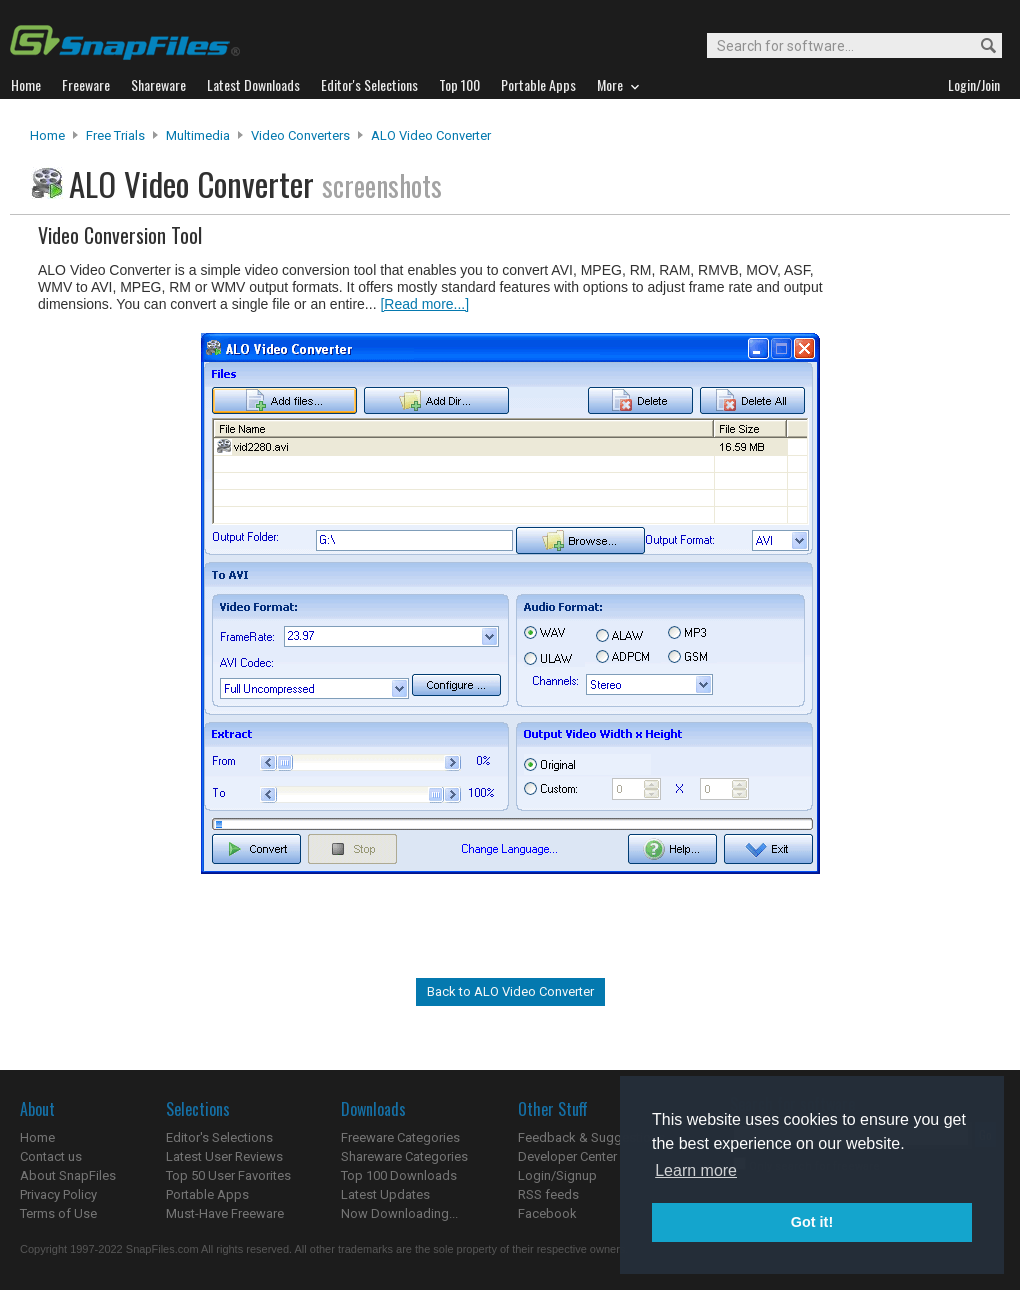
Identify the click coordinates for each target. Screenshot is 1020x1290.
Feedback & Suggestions (591, 1137)
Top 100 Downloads (399, 1175)
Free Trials (115, 135)
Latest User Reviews (224, 1156)
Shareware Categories (404, 1156)
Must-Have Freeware (225, 1213)
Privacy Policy (58, 1194)
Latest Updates (385, 1194)
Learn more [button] (696, 1170)
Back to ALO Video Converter (510, 991)
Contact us (51, 1156)
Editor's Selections (219, 1137)
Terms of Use (58, 1213)
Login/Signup (557, 1175)
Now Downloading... (399, 1213)
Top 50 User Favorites (228, 1175)
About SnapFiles (68, 1175)
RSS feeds (548, 1194)
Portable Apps (207, 1194)
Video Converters (300, 135)
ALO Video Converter (431, 135)
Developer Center (567, 1156)
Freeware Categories (400, 1137)
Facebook (547, 1213)
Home (47, 135)
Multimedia (198, 135)
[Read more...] (424, 304)
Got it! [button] (812, 1222)
